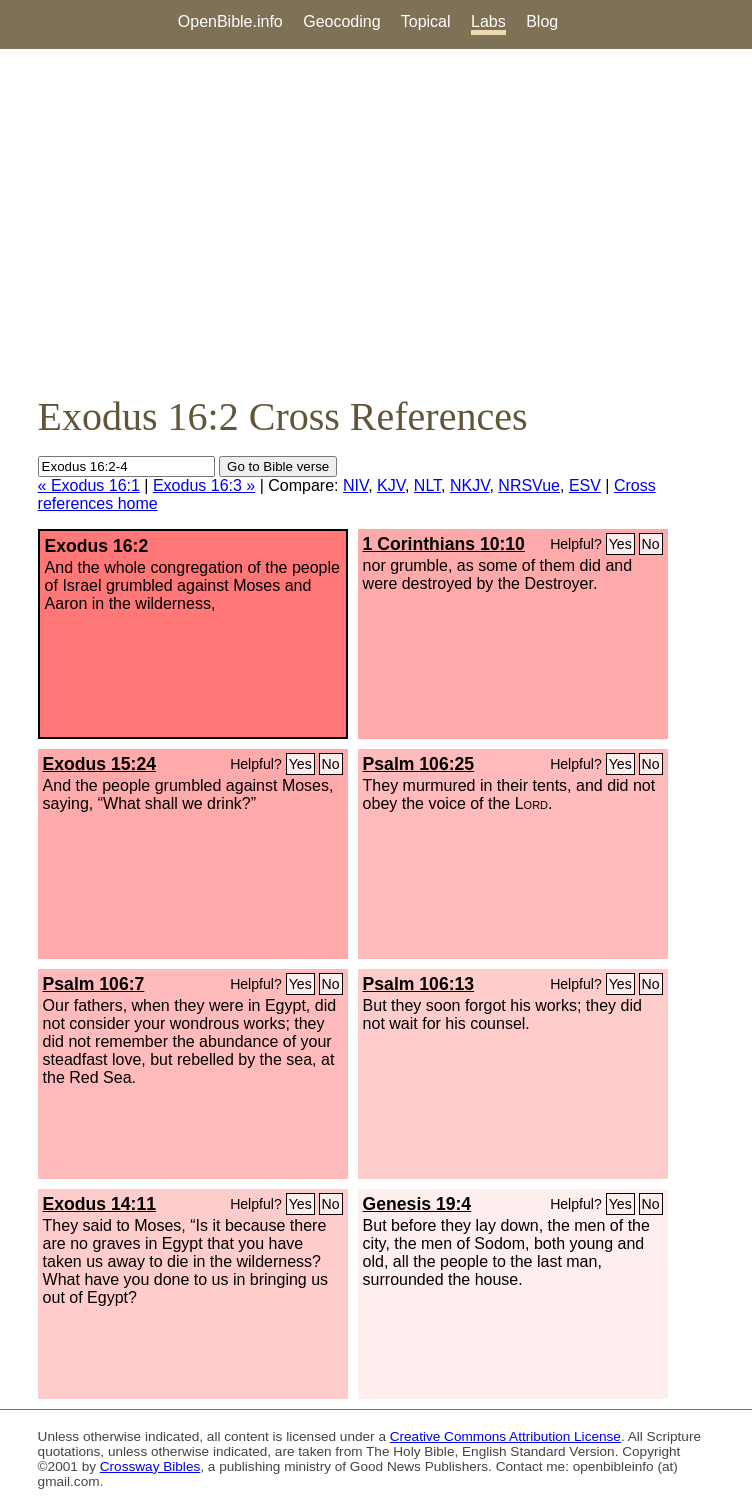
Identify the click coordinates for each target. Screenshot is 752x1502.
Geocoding (341, 21)
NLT (427, 485)
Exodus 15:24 (99, 764)
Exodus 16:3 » (204, 485)
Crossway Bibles (150, 1466)
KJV (391, 485)
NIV (355, 485)
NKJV (469, 485)
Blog (542, 21)
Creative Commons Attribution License (505, 1436)
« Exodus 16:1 (89, 485)
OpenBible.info (230, 21)
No (651, 544)
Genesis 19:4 (417, 1204)
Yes (620, 544)
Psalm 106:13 (419, 984)
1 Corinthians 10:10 (444, 544)
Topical (426, 21)
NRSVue (529, 485)
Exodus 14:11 (99, 1204)
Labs (488, 21)
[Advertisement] (376, 221)
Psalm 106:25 (419, 764)
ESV (585, 485)
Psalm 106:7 (94, 984)
